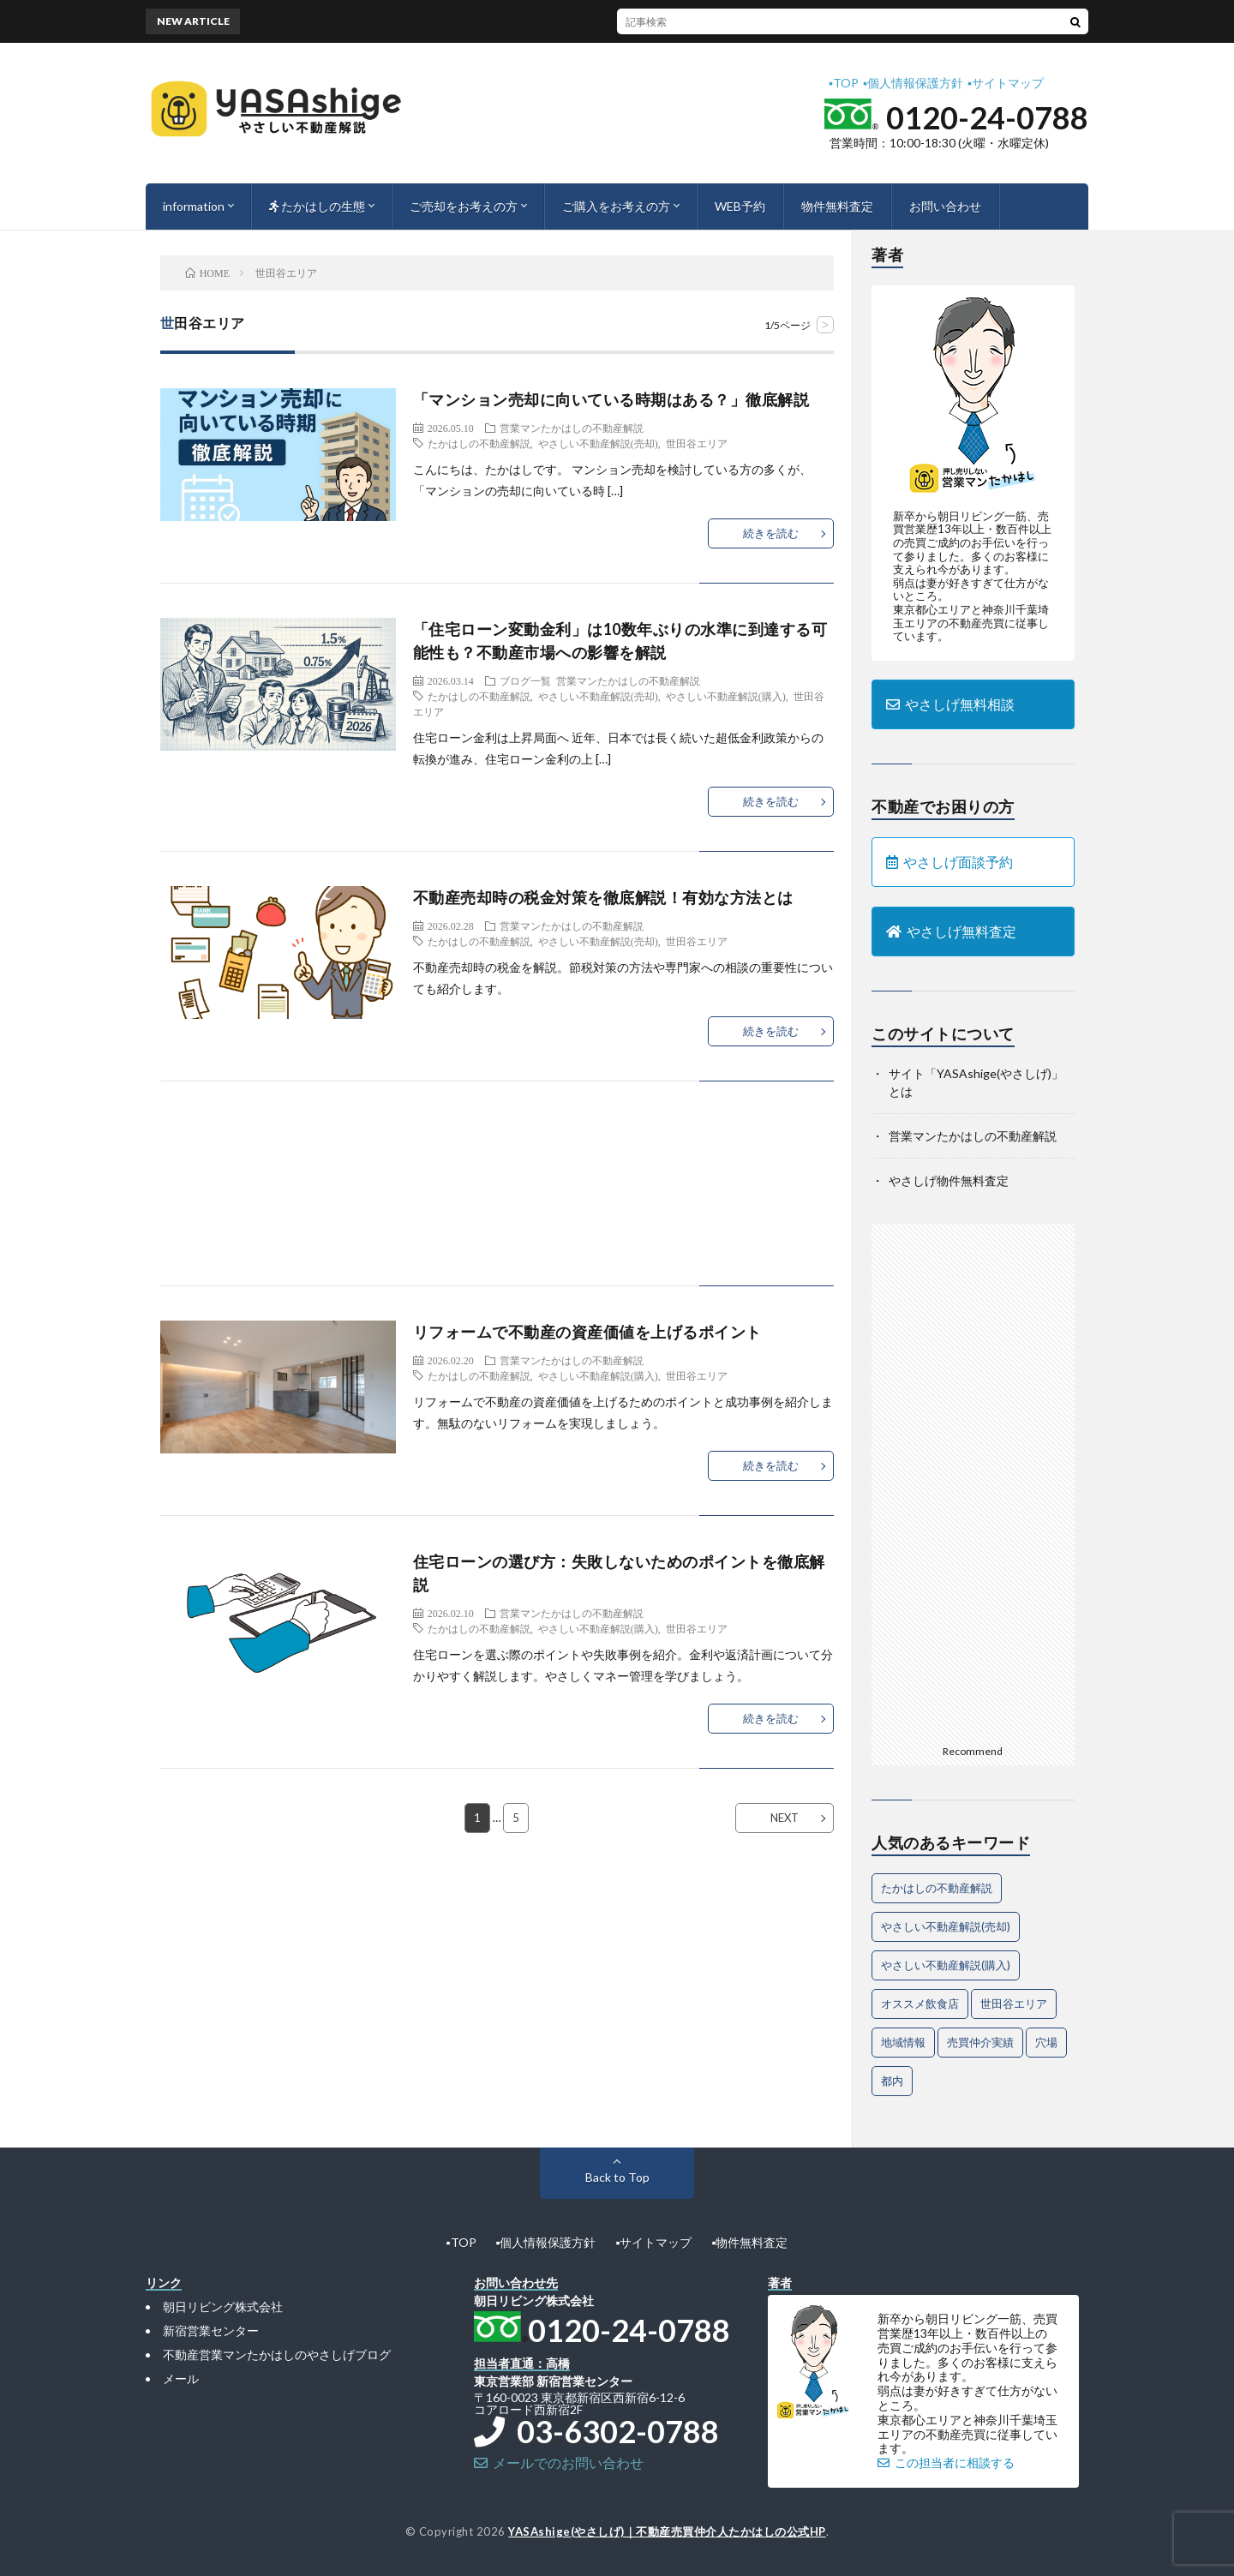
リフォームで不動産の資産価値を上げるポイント (587, 1331)
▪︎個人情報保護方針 (913, 82)
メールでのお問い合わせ (559, 2462)
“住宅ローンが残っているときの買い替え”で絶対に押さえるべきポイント (685, 21)
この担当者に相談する (946, 2462)
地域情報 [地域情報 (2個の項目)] (903, 2042)
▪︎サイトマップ (1005, 82)
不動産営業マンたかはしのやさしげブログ (277, 2354)
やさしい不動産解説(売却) (598, 443)
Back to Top (617, 2177)
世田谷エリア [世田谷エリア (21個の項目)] (1013, 2003)
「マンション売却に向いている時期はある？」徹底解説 (611, 399)
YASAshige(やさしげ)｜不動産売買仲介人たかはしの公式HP (667, 2531)
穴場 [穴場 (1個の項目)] (1046, 2042)
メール (181, 2378)
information (194, 206)
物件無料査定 (837, 206)
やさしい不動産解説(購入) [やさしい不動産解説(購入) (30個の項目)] (945, 1965)
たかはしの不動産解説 (479, 443)
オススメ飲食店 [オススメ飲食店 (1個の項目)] (920, 2003)
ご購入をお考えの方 (616, 206)
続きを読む (771, 533)
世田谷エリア (697, 443)
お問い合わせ (945, 206)
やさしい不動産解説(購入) (726, 696)
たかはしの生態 (317, 206)
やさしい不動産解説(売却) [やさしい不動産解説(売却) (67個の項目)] (945, 1926)
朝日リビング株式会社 (223, 2306)
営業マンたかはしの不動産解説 (572, 427)
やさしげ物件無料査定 (949, 1180)
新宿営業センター (211, 2330)
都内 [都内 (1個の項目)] (892, 2081)
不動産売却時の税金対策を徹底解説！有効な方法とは (603, 897)
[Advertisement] (497, 1200)
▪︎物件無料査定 (749, 2242)
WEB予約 (740, 206)
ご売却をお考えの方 (464, 206)
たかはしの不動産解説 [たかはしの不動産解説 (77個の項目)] (936, 1888)
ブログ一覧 (525, 680)
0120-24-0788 (987, 117)
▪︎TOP (844, 82)
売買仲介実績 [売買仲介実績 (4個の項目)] (980, 2042)
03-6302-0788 (596, 2431)
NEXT (784, 1817)
